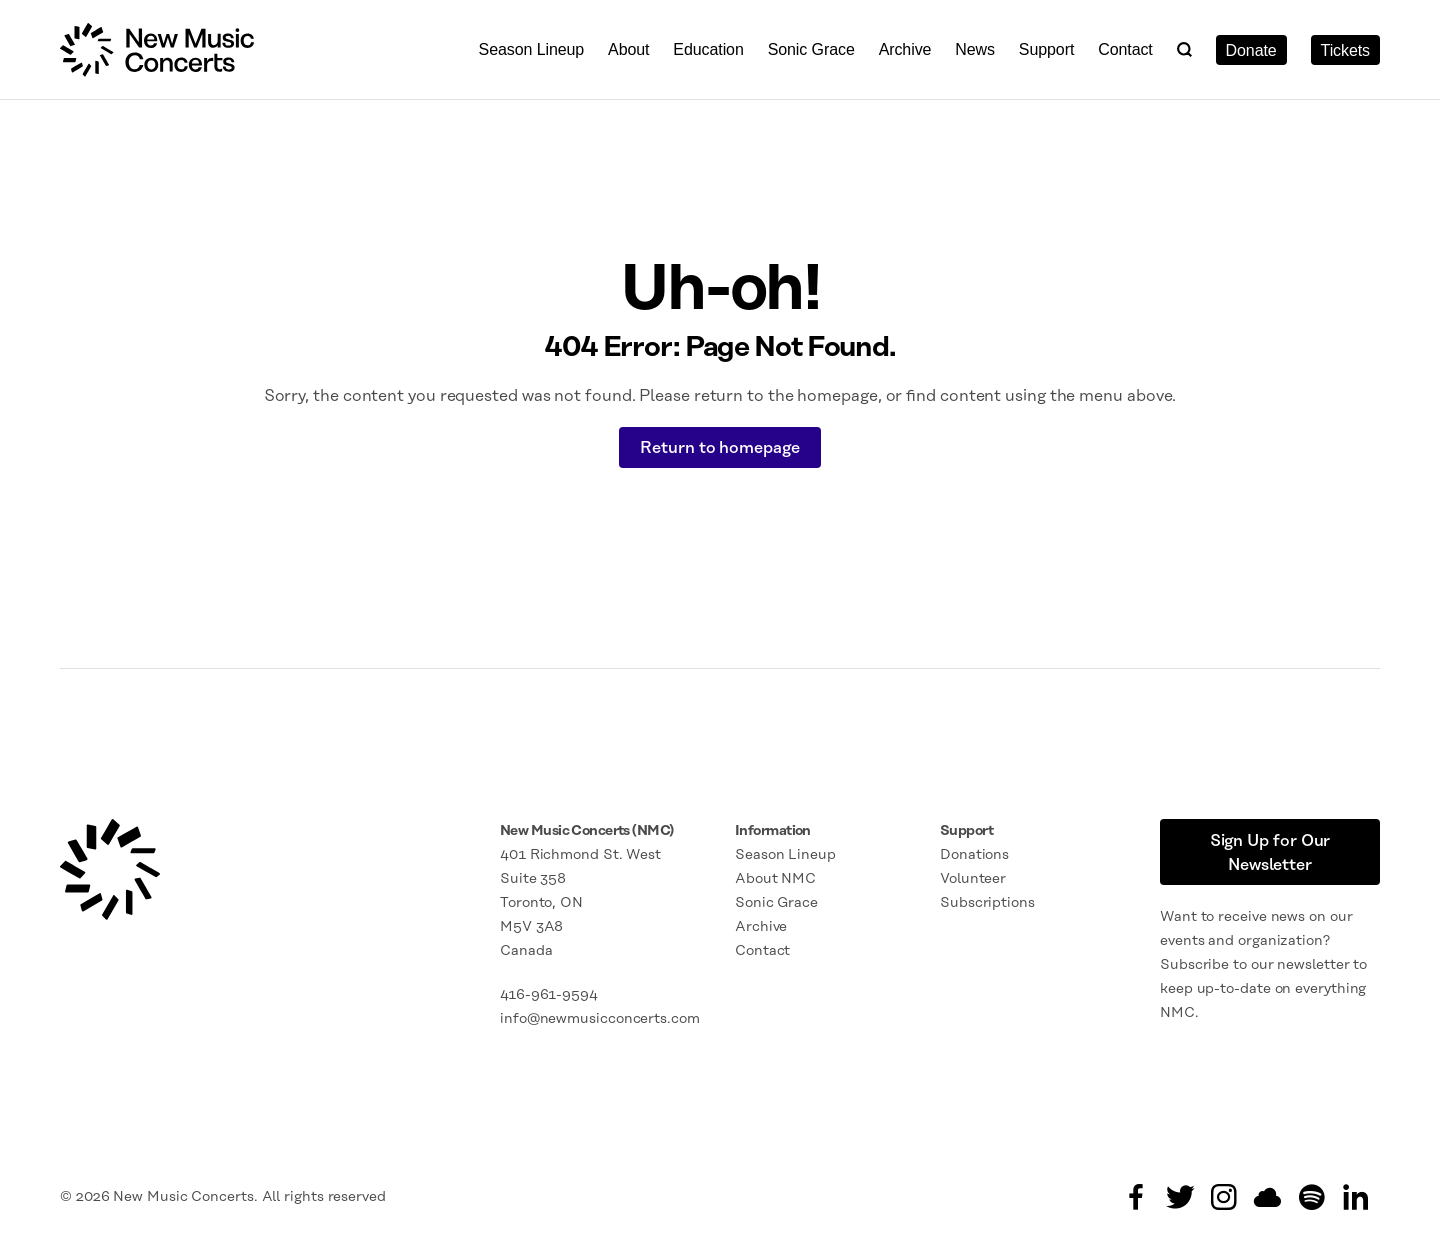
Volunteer (973, 879)
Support (1046, 49)
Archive (905, 49)
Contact (1125, 49)
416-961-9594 (549, 995)
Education (708, 49)
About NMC (775, 879)
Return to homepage (719, 448)
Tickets (1345, 50)
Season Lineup (532, 49)
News (975, 49)
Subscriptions (987, 903)
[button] (1184, 49)
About (628, 49)
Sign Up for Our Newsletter (1270, 853)
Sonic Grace (811, 49)
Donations (974, 855)
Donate (1251, 50)
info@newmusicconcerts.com (600, 1019)
